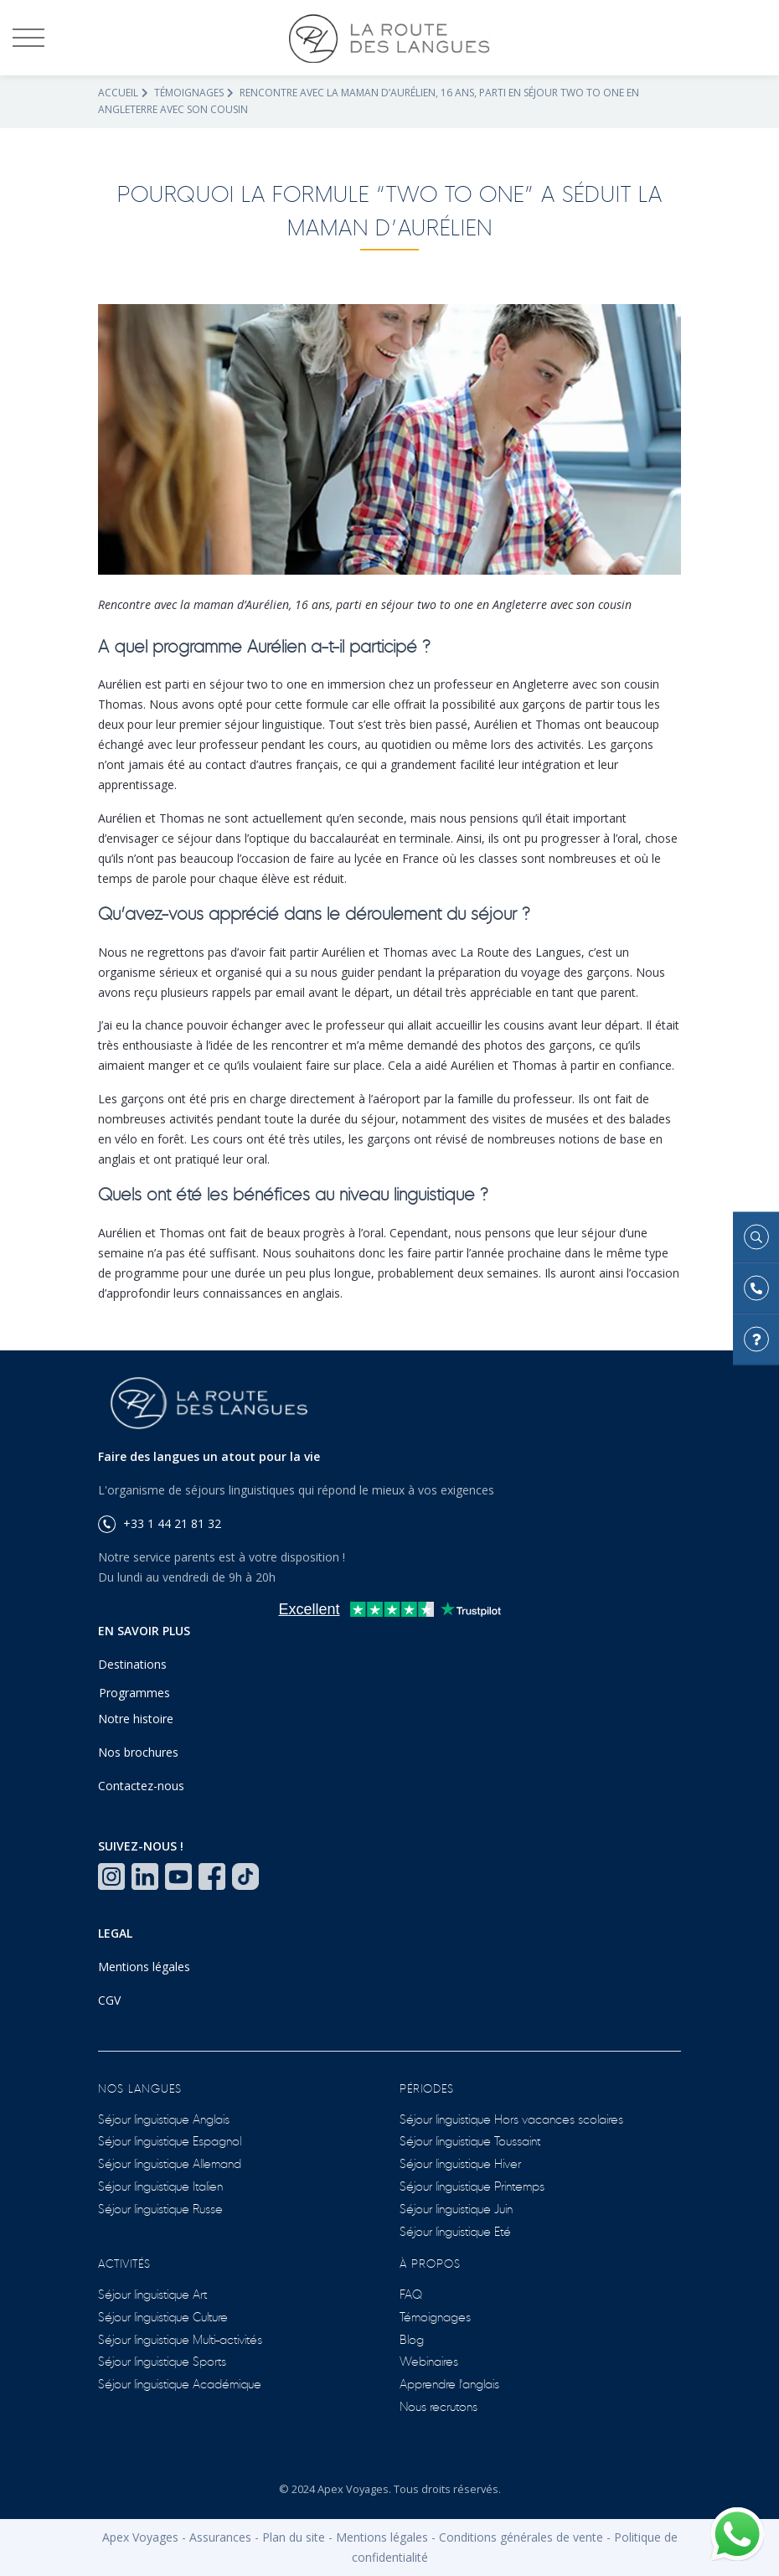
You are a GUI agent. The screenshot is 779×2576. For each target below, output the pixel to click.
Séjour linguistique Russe (160, 2208)
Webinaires (429, 2360)
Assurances (220, 2537)
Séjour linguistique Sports (162, 2360)
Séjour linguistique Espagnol (169, 2140)
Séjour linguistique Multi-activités (180, 2338)
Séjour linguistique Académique (179, 2383)
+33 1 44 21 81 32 (159, 1523)
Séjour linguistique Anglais (164, 2118)
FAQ (411, 2293)
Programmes (134, 1693)
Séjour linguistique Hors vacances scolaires (511, 2118)
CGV (109, 2000)
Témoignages (189, 92)
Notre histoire (135, 1719)
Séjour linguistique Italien (160, 2185)
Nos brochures (138, 1752)
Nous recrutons (438, 2405)
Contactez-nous (141, 1786)
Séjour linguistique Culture (163, 2316)
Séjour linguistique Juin (456, 2208)
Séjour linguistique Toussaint (470, 2140)
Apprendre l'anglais (449, 2383)
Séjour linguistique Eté (455, 2230)
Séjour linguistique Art (152, 2293)
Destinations (132, 1664)
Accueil (118, 92)
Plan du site (293, 2537)
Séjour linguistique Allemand (169, 2162)
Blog (412, 2338)
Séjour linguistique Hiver (460, 2162)
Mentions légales (144, 1967)
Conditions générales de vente (521, 2537)
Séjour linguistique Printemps (472, 2185)
